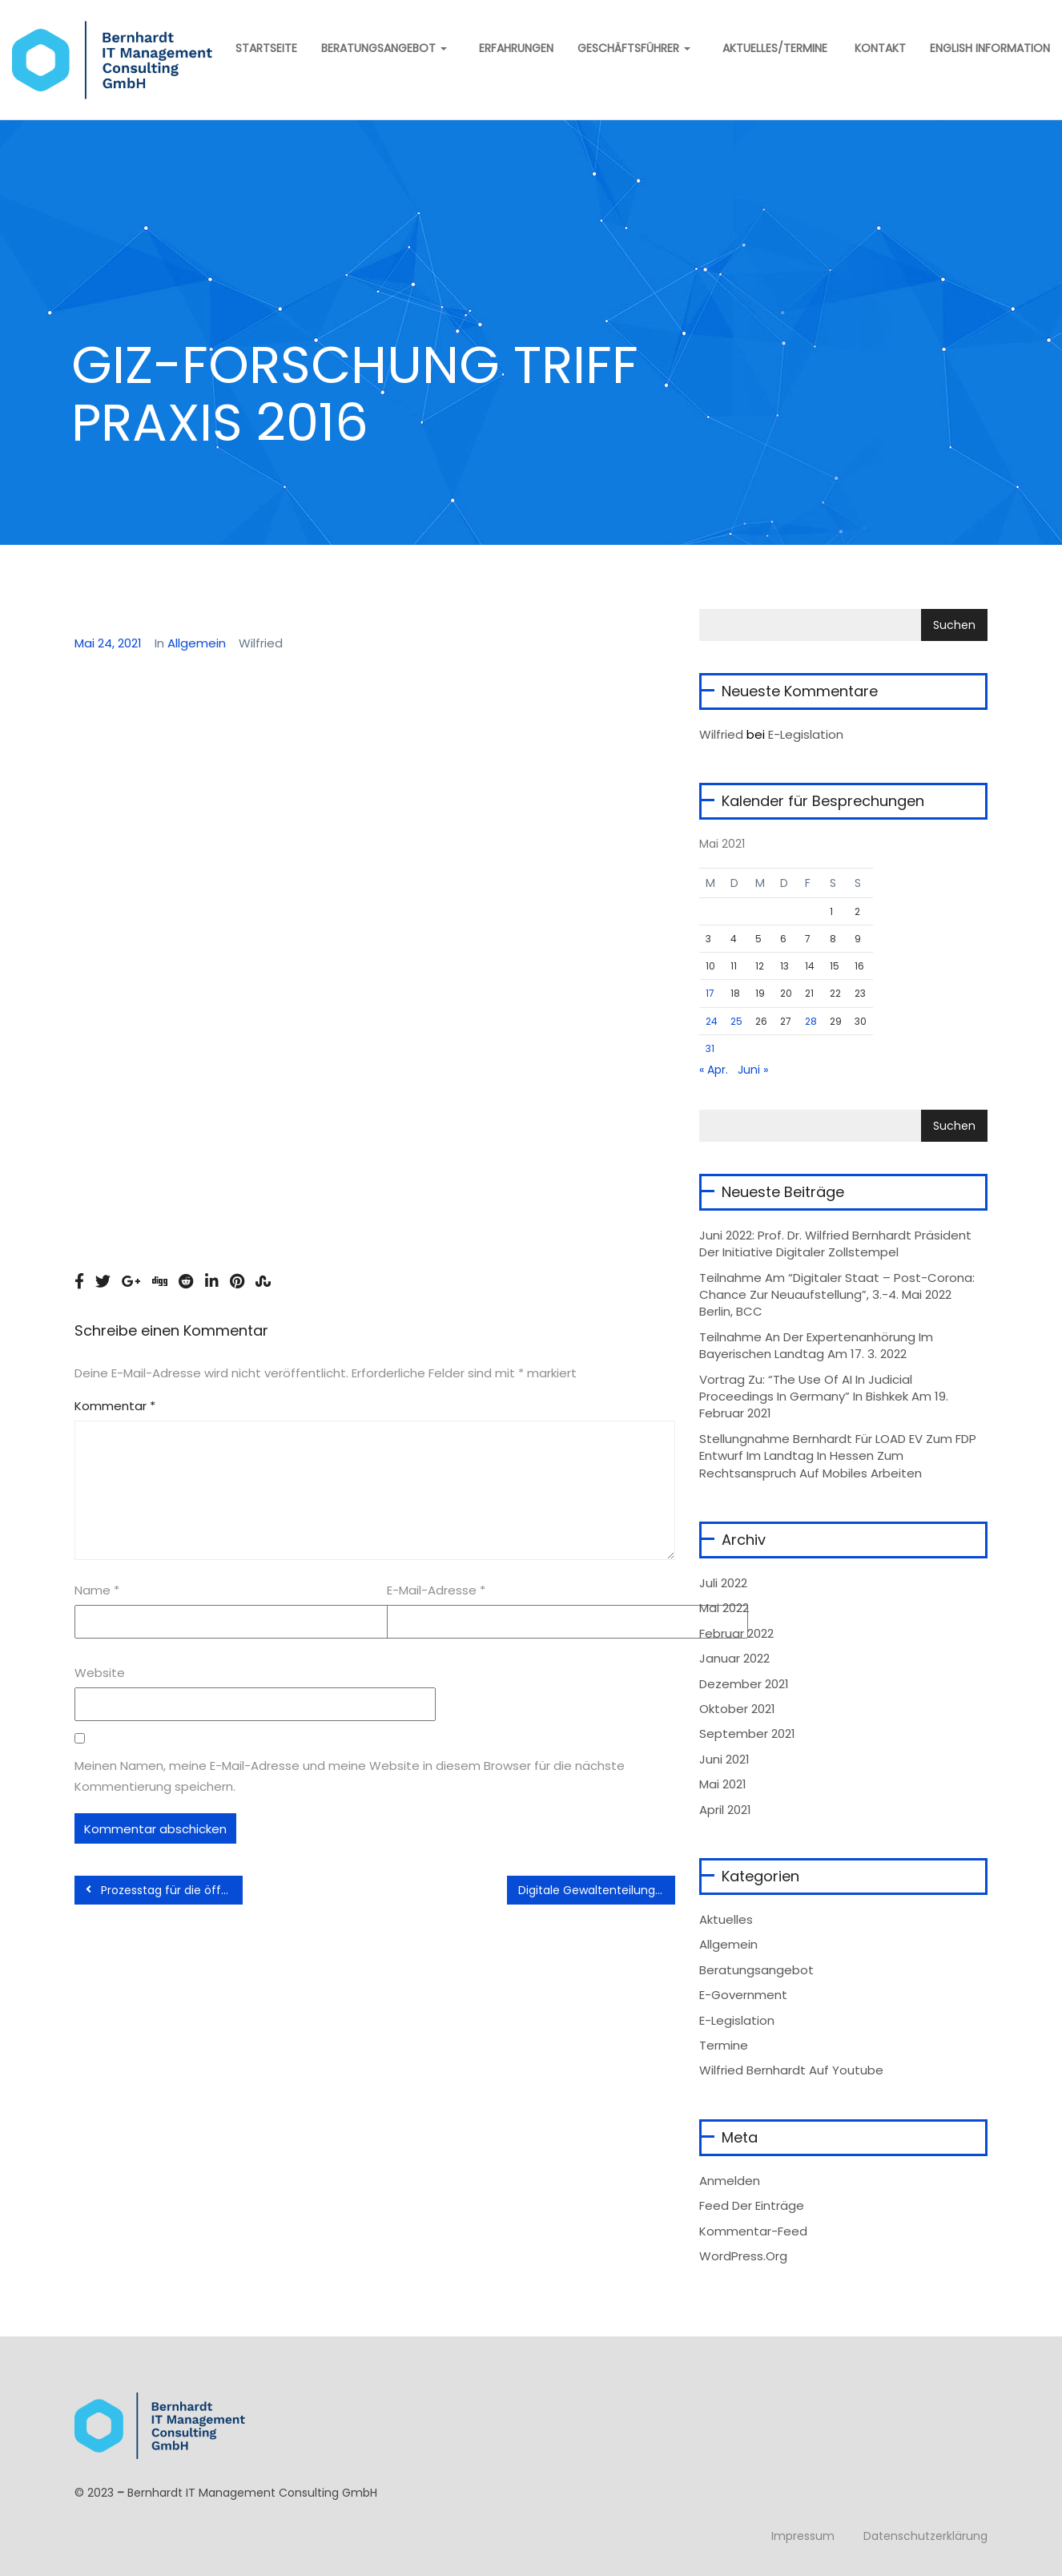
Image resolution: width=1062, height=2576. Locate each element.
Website (99, 1672)
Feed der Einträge (751, 2205)
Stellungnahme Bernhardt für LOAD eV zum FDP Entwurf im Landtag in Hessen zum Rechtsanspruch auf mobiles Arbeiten (837, 1456)
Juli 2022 (723, 1582)
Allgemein (196, 643)
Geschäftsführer (633, 48)
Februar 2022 (736, 1633)
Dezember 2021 (744, 1683)
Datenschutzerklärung (925, 2536)
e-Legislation (736, 2020)
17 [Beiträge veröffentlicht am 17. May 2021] (710, 993)
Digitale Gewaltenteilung (594, 1890)
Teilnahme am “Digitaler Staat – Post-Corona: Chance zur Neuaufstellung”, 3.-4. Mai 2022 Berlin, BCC (837, 1294)
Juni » (753, 1070)
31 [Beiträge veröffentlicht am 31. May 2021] (710, 1048)
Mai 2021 (722, 1784)
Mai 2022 (724, 1607)
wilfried (721, 734)
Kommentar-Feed (753, 2231)
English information (990, 48)
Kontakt (878, 48)
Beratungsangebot (384, 48)
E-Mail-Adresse (436, 1590)
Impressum (803, 2536)
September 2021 (747, 1733)
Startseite (264, 48)
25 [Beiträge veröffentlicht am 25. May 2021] (736, 1021)
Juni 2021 (724, 1759)
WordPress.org (743, 2255)
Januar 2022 (734, 1658)
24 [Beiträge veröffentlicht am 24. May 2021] (712, 1021)
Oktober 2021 (737, 1708)
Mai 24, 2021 (108, 643)
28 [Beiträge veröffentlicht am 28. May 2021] (811, 1021)
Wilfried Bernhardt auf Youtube (791, 2070)
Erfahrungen (516, 48)
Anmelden (729, 2180)
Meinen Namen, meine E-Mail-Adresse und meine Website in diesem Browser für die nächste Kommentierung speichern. (349, 1776)
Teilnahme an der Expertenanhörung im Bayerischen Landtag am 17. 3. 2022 (816, 1345)
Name (96, 1590)
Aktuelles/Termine (774, 48)
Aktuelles (726, 1919)
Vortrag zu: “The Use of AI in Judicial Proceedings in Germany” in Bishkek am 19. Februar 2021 (823, 1396)
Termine (723, 2045)
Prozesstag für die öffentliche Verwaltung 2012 (164, 1890)
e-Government (743, 1994)
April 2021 (725, 1809)
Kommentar (114, 1405)
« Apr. (713, 1070)
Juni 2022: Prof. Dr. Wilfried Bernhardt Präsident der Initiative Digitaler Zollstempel (835, 1243)
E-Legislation (805, 734)
